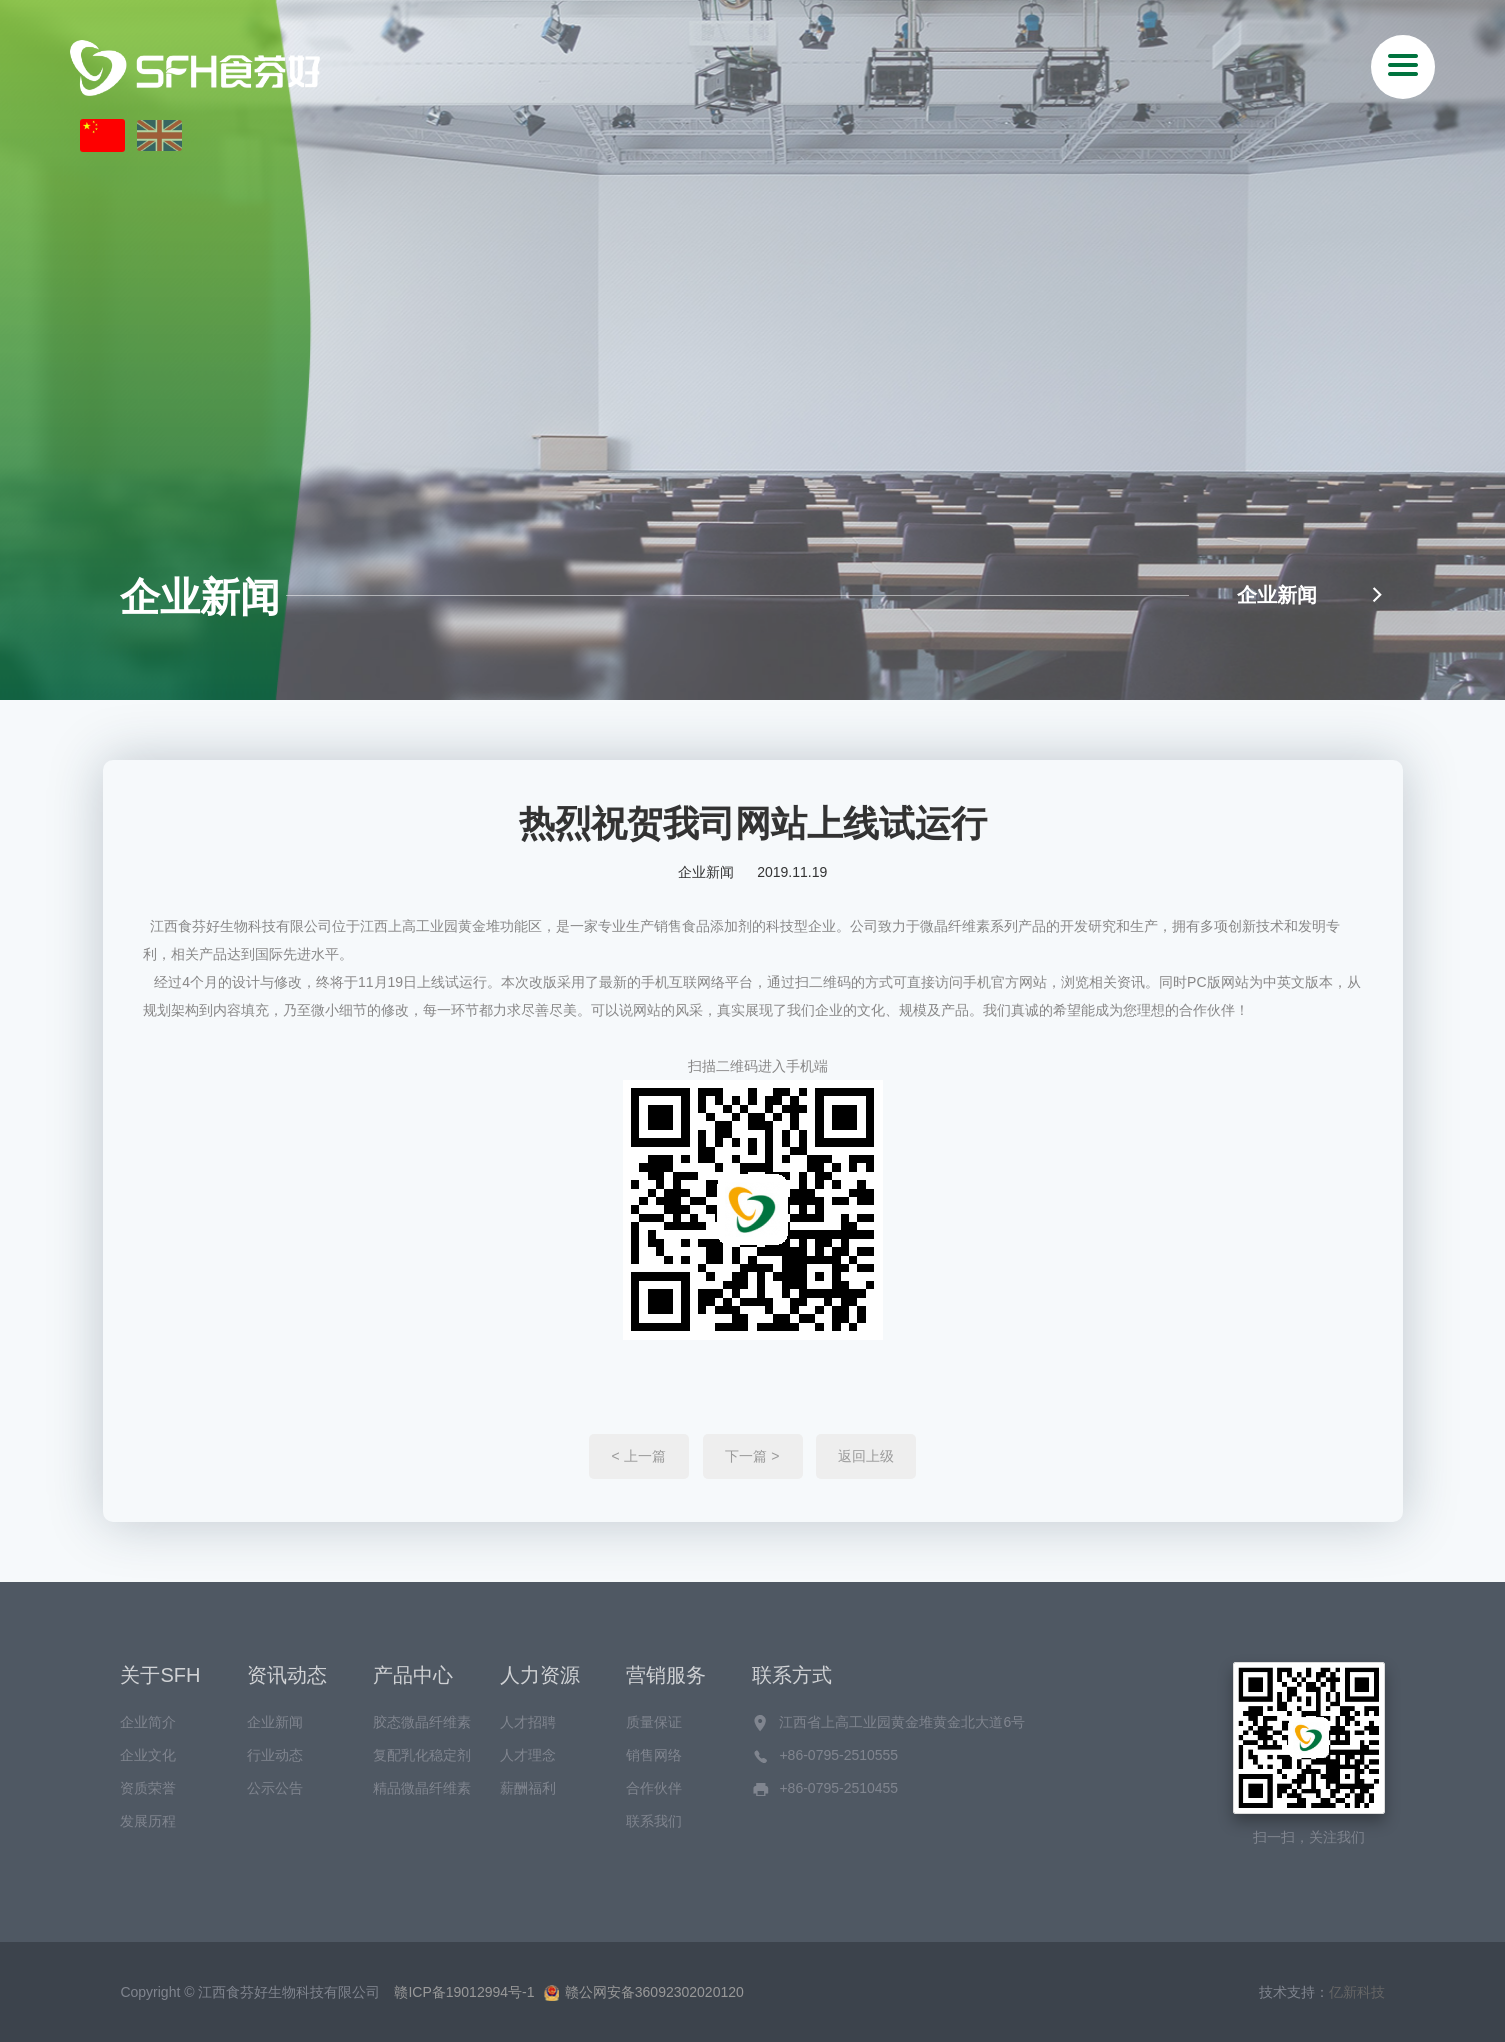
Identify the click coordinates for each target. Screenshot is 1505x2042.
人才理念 (528, 1755)
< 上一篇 (639, 1456)
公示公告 (275, 1788)
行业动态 (275, 1755)
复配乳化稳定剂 (422, 1755)
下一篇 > (752, 1456)
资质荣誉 (148, 1788)
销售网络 (654, 1755)
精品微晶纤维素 (422, 1788)
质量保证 (654, 1722)
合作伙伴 (654, 1788)
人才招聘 (528, 1722)
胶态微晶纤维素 (422, 1722)
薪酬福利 (528, 1788)
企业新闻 (1311, 595)
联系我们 (654, 1821)
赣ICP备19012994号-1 (464, 1992)
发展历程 (148, 1821)
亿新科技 (1357, 1992)
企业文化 (148, 1755)
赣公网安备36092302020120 (643, 1992)
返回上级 (866, 1456)
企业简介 (148, 1722)
